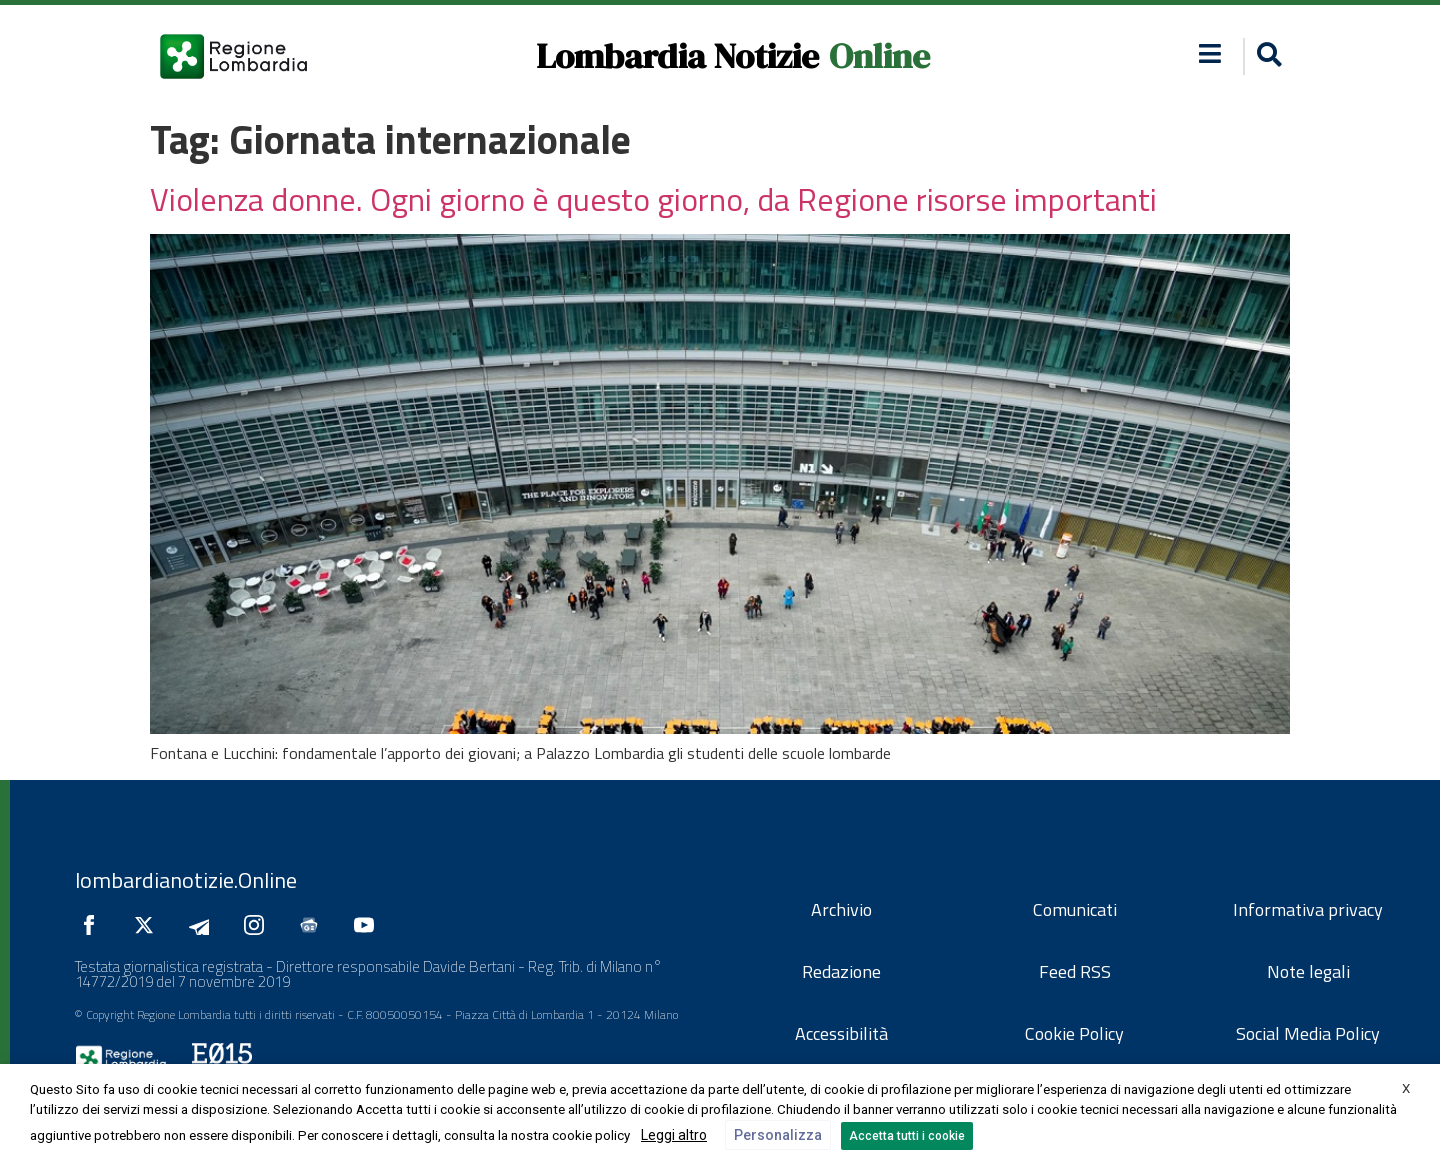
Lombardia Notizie (677, 56)
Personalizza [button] (778, 1135)
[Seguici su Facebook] (94, 925)
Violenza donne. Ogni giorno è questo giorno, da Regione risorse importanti (653, 199)
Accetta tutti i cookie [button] (907, 1136)
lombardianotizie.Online (186, 880)
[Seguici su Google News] (314, 925)
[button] (1210, 53)
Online (879, 56)
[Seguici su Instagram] (259, 925)
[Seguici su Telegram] (204, 925)
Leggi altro (674, 1135)
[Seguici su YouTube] (369, 925)
